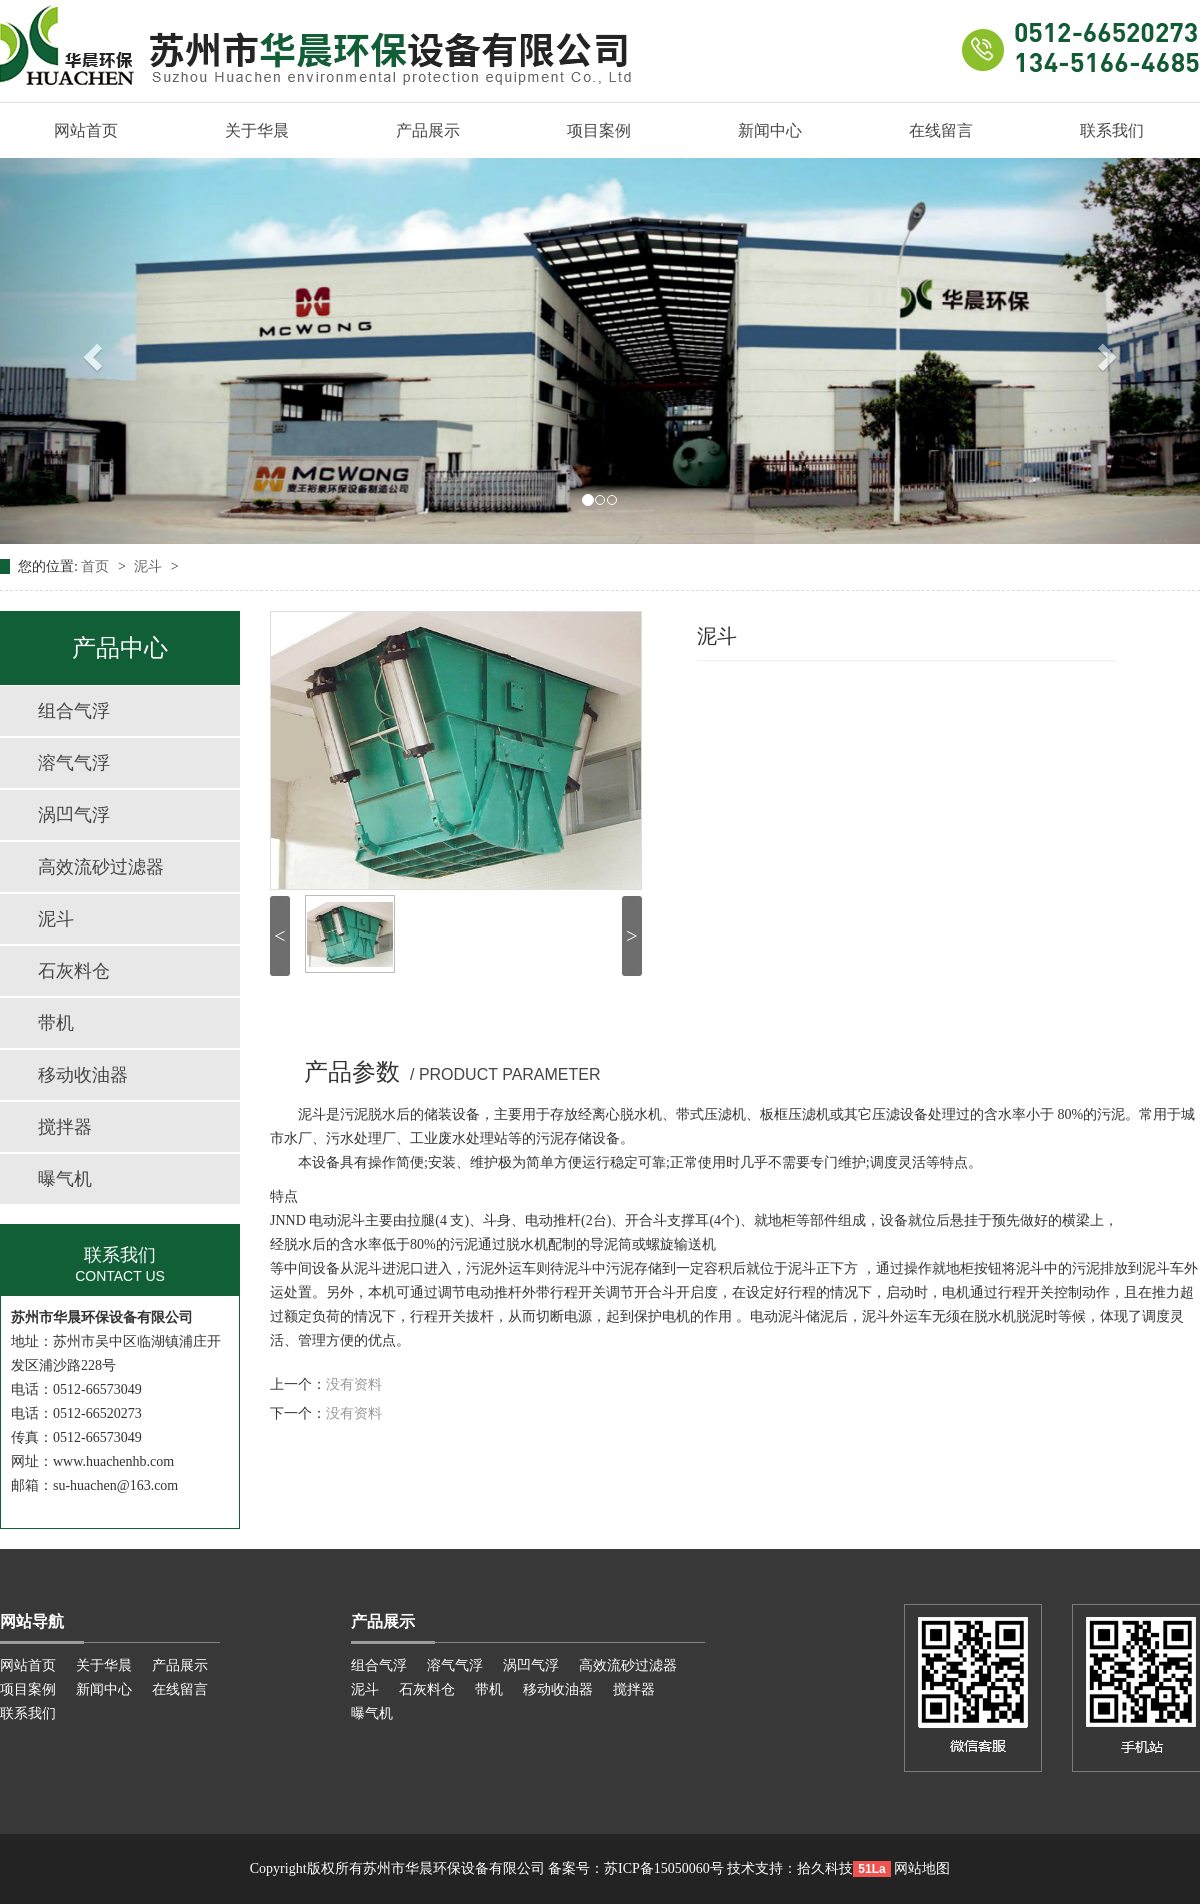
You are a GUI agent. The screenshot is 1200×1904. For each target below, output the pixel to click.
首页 (97, 566)
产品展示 (428, 130)
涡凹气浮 (74, 815)
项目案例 (599, 130)
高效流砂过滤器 (101, 867)
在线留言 (941, 130)
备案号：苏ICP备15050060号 (636, 1868)
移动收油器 (83, 1075)
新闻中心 (770, 130)
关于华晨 (257, 130)
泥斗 (150, 566)
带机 (56, 1023)
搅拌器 (65, 1127)
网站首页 (86, 130)
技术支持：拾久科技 (790, 1868)
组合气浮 (74, 711)
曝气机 (65, 1179)
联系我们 (1112, 130)
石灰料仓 (74, 971)
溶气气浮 (74, 763)
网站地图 (922, 1868)
